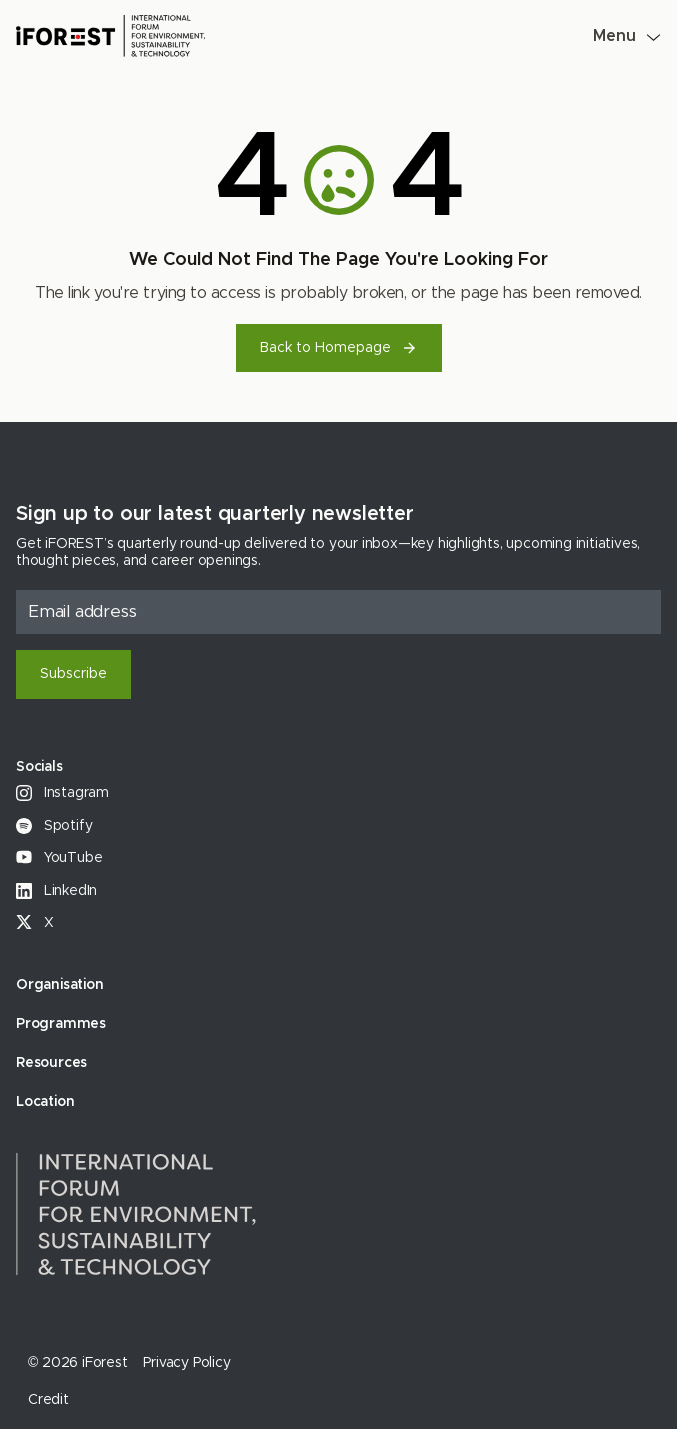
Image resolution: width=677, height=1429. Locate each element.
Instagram (62, 793)
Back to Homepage (339, 348)
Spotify (54, 826)
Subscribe (73, 674)
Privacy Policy (186, 1363)
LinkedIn (56, 891)
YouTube (59, 858)
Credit (48, 1400)
